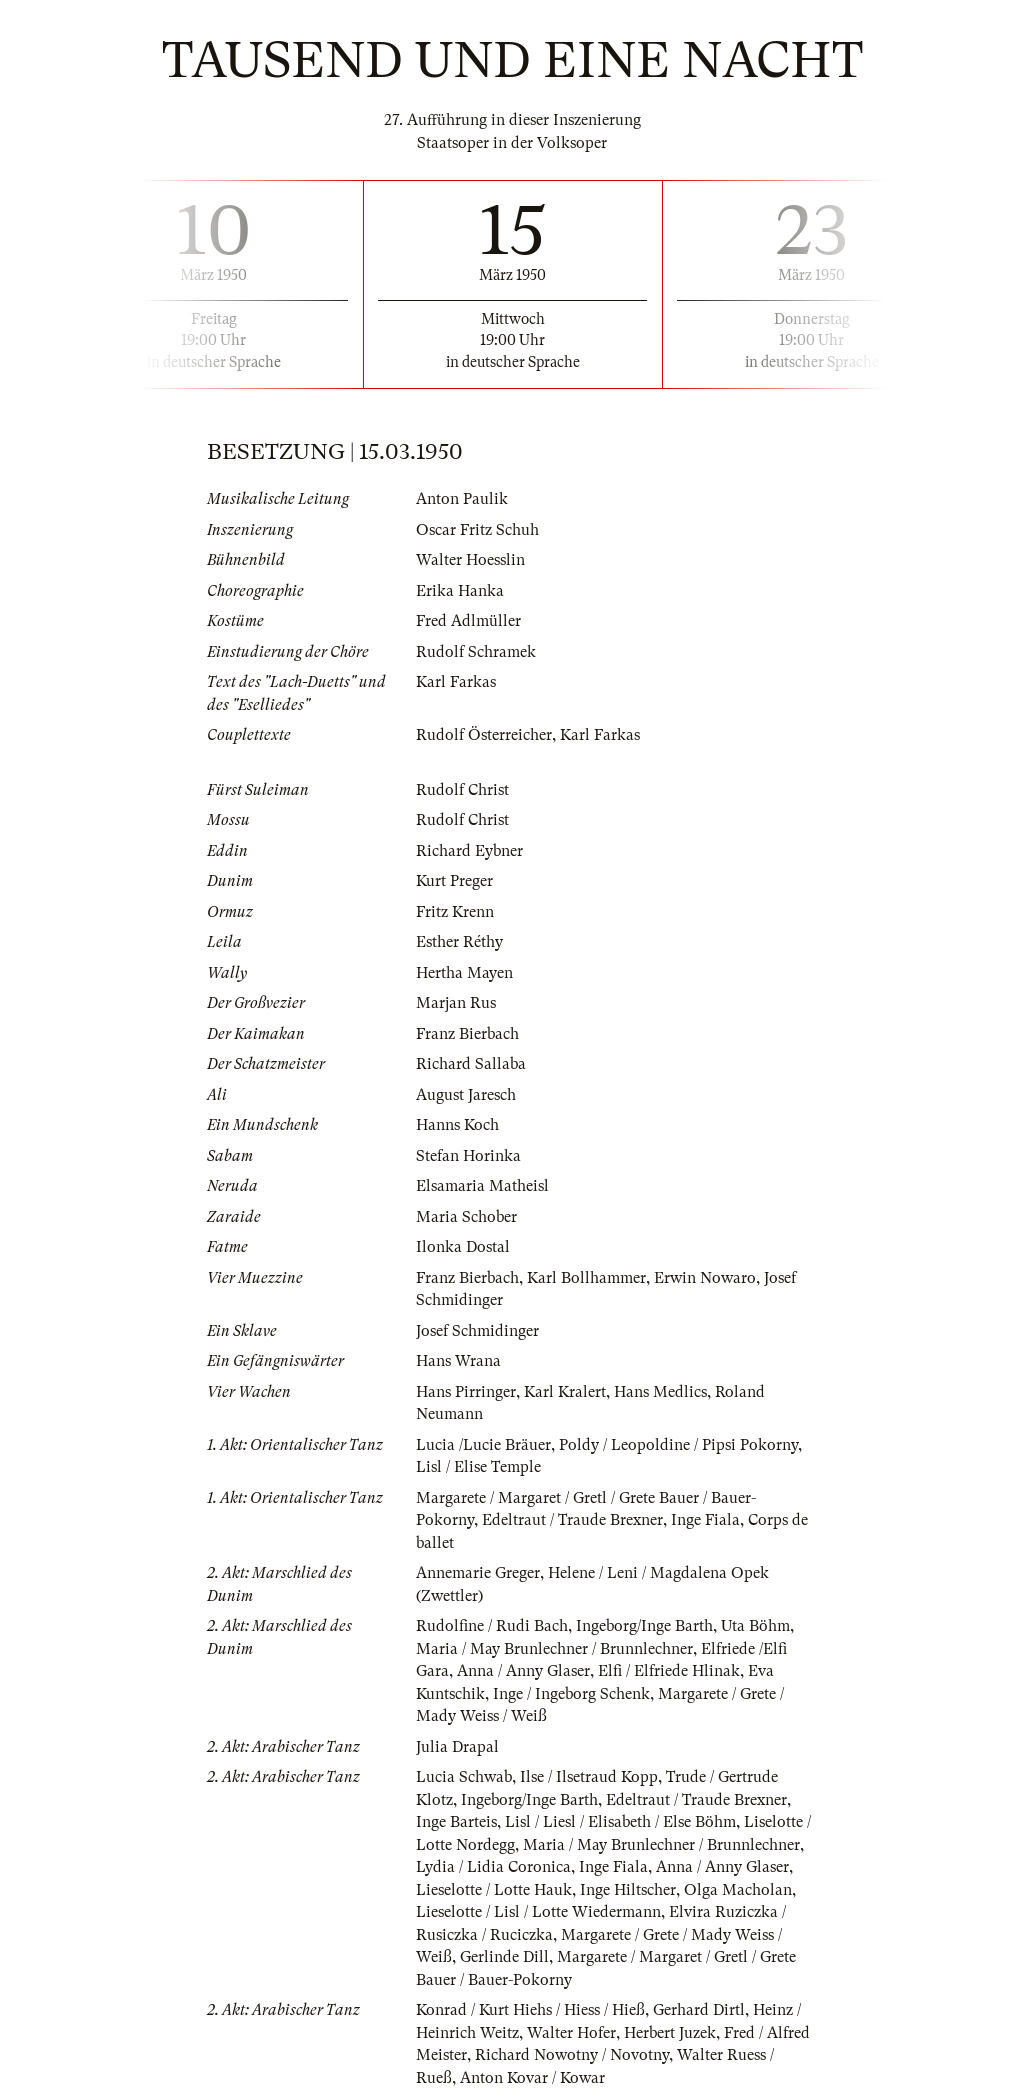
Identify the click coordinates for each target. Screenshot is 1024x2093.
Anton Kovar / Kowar (532, 2078)
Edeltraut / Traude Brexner (572, 1520)
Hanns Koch (457, 1125)
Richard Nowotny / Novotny (572, 2055)
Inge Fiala (705, 1520)
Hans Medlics (660, 1392)
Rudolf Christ (462, 790)
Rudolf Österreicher (484, 735)
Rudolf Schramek (476, 652)
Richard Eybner (469, 851)
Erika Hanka (460, 591)
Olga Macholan (738, 1890)
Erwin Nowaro (705, 1278)
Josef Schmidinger (477, 1331)
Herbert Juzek (670, 2033)
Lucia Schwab (464, 1777)
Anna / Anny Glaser (523, 1671)
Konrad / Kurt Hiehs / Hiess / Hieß (530, 2010)
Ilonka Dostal (463, 1247)
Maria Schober (466, 1217)
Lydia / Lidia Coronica (493, 1867)
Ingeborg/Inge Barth (644, 1626)
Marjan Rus (456, 1003)
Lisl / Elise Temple (478, 1467)
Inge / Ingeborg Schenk (571, 1694)
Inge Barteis (456, 1822)
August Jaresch (466, 1095)
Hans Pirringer (466, 1392)
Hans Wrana (458, 1361)
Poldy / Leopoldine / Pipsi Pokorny (678, 1445)
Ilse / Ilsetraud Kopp (589, 1777)
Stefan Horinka (468, 1156)
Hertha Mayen (464, 973)
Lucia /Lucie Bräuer (483, 1445)
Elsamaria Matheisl (482, 1186)
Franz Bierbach (467, 1034)
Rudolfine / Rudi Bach (492, 1626)
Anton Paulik (462, 499)
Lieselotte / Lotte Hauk (494, 1890)
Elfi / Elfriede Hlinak (669, 1671)
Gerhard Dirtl (699, 2010)
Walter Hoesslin (470, 560)
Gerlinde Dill (504, 1957)
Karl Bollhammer (586, 1278)
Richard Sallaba (471, 1064)
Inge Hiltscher (628, 1890)
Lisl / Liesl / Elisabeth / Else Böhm (620, 1822)
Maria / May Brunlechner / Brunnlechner (554, 1649)
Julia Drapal (457, 1747)
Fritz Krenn (455, 912)
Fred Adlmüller (468, 621)
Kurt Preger (454, 881)
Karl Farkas (456, 682)
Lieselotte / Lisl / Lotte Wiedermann (538, 1912)
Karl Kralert (565, 1392)
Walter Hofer (571, 2033)
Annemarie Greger (478, 1573)
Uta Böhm (755, 1626)
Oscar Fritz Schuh (477, 530)
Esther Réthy (459, 942)
